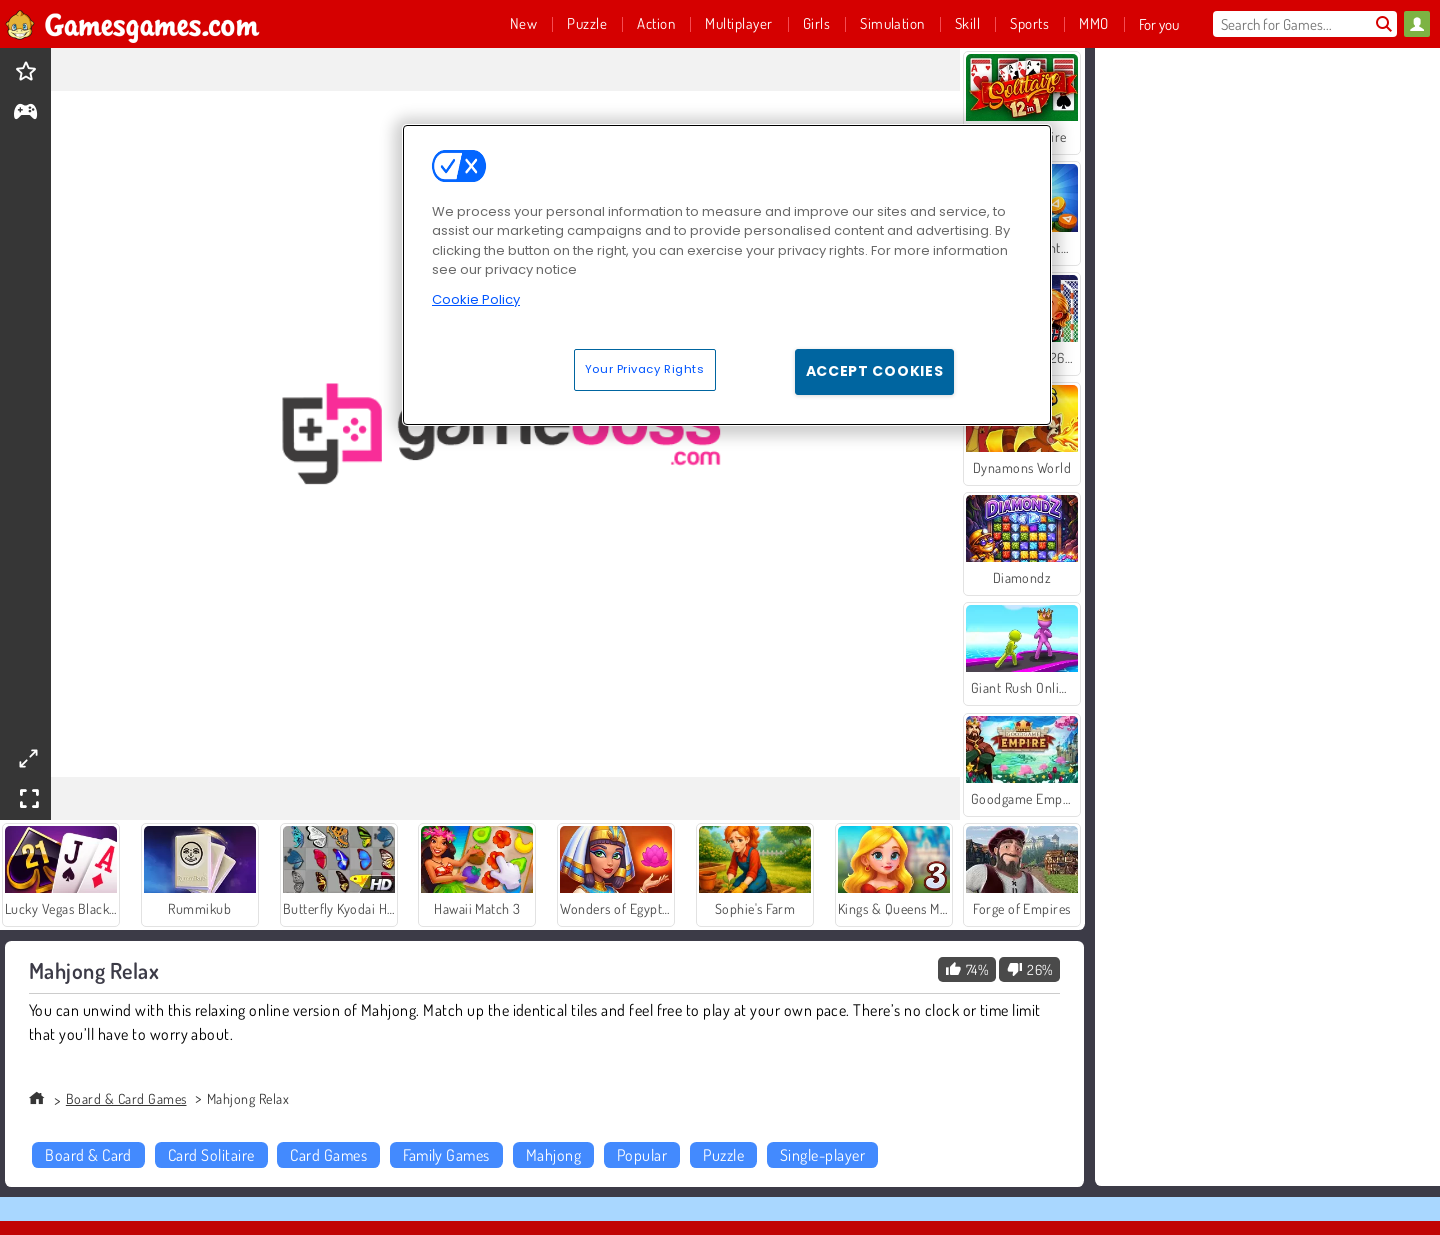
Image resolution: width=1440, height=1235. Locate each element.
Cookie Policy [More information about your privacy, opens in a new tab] (476, 299)
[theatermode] (28, 758)
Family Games (446, 1155)
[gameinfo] (25, 113)
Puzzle (723, 1155)
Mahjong (553, 1155)
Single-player (822, 1155)
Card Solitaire (211, 1155)
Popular (642, 1155)
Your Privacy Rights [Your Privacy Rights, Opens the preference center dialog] (645, 369)
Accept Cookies (875, 371)
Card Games (328, 1155)
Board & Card (88, 1155)
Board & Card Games (126, 1098)
